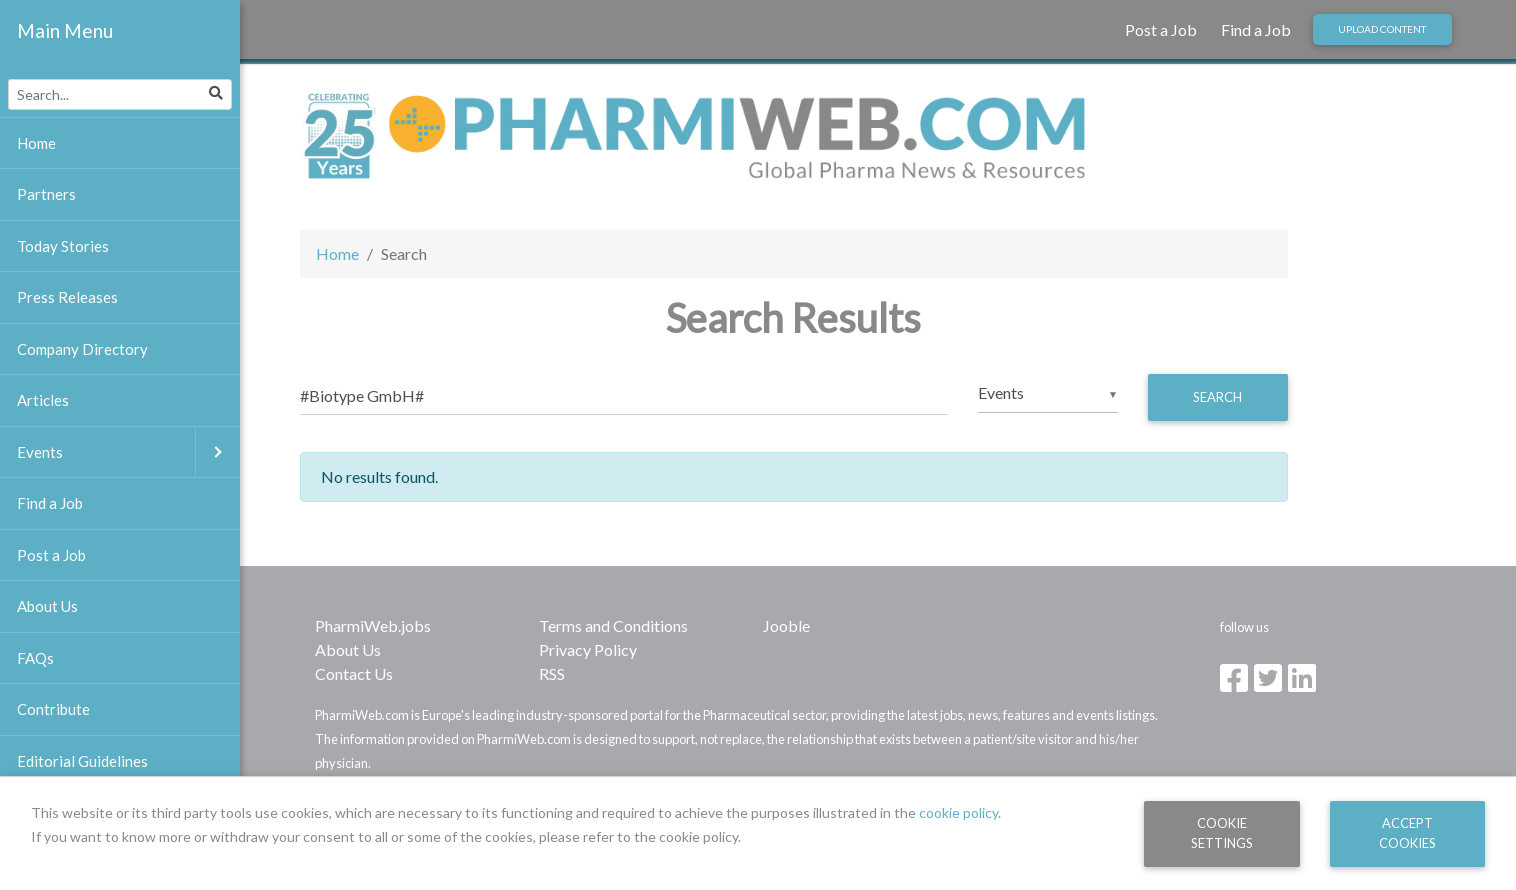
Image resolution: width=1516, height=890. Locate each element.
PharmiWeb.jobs (373, 625)
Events (128, 452)
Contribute (53, 709)
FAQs (35, 658)
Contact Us (354, 673)
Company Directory (82, 349)
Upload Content (1382, 29)
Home (337, 253)
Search (1217, 397)
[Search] (624, 394)
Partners (46, 194)
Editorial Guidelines (82, 761)
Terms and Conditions (613, 625)
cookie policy (958, 812)
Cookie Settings (1222, 832)
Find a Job (1256, 29)
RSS (552, 673)
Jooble (786, 625)
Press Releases (67, 297)
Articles (43, 400)
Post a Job (1161, 29)
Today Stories (63, 246)
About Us (348, 649)
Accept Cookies (1407, 832)
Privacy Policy (588, 649)
